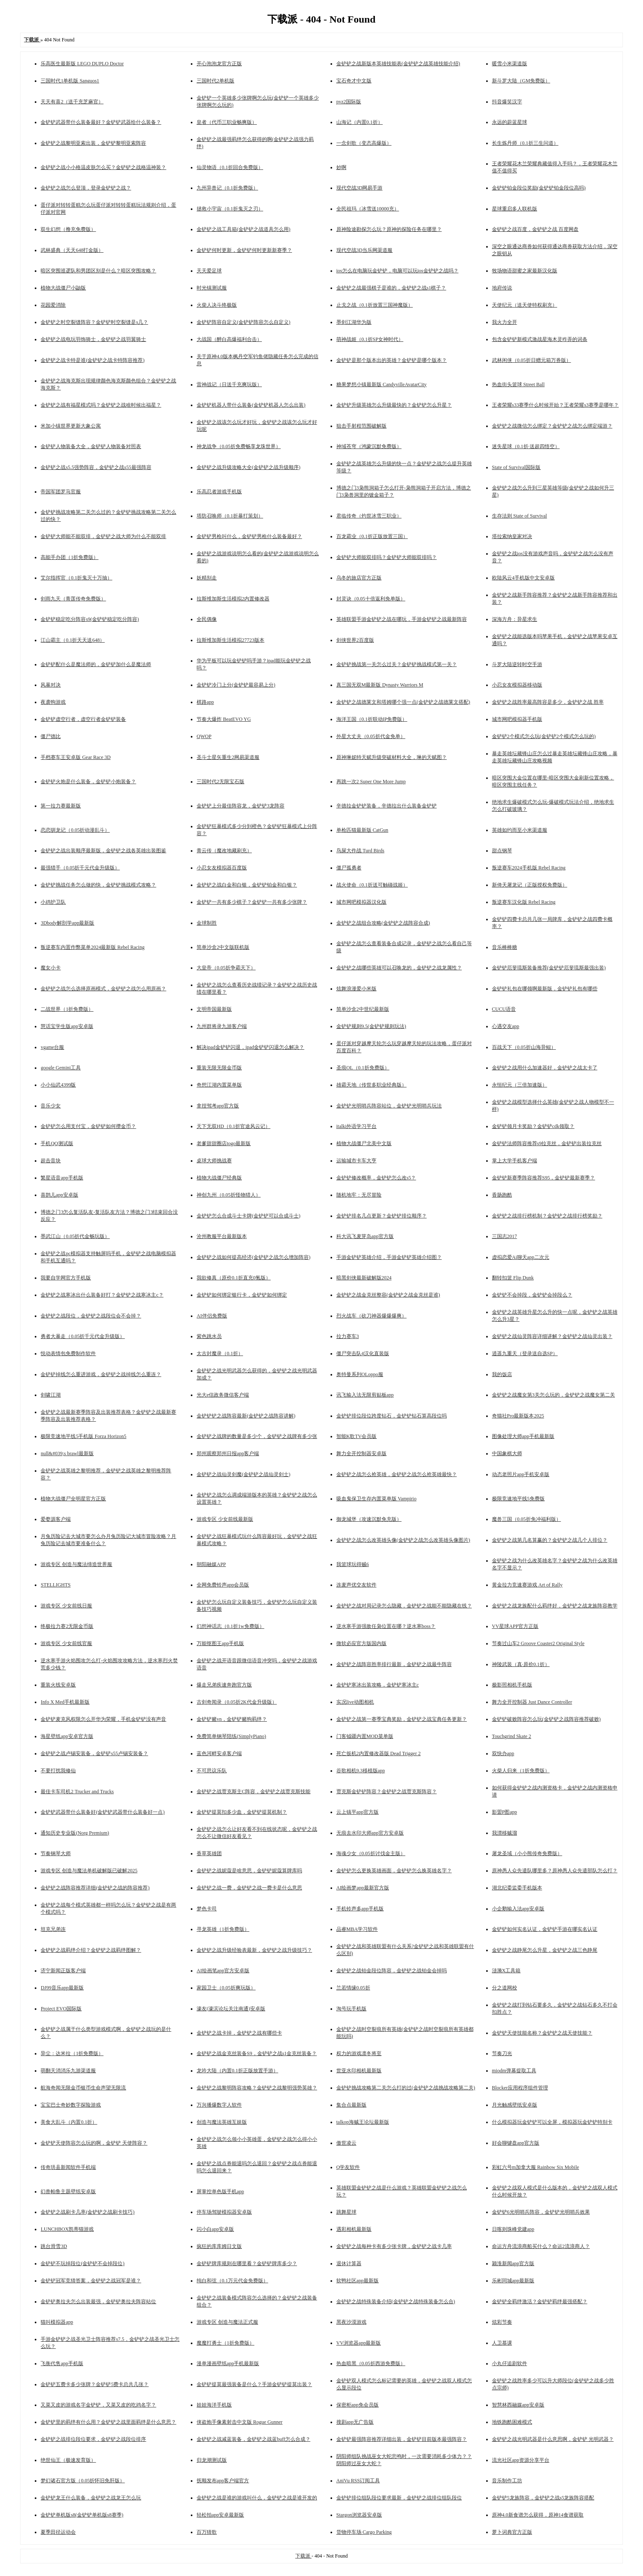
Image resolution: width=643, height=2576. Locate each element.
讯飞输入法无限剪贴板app (365, 1395)
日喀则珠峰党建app (513, 2229)
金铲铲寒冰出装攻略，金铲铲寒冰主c (377, 1685)
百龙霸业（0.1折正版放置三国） (372, 536)
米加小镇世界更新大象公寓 (71, 426)
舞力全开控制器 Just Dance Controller (532, 1702)
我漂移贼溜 (504, 1833)
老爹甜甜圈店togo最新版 (224, 1143)
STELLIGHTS (55, 1585)
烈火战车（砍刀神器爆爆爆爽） (371, 1316)
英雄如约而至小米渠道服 (519, 830)
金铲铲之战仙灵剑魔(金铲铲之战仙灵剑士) (243, 1474)
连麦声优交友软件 (356, 1585)
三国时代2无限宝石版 (220, 781)
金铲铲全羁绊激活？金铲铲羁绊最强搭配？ (539, 2301)
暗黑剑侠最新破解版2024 (364, 1278)
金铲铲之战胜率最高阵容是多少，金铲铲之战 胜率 (548, 702)
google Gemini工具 (61, 1068)
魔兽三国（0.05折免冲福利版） (526, 1519)
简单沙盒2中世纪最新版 (362, 1009)
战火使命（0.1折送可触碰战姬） (372, 885)
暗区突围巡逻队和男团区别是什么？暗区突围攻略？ (98, 271)
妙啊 (341, 167)
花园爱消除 (53, 305)
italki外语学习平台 (356, 1126)
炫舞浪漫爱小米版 (356, 989)
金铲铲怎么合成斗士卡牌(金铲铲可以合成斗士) (248, 1216)
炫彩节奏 (502, 2322)
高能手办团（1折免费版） (69, 557)
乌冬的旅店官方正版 (359, 578)
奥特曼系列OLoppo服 (359, 1374)
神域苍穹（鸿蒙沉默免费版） (369, 446)
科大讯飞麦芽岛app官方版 (365, 1236)
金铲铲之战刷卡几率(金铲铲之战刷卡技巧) (87, 2212)
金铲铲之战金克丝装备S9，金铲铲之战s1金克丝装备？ (257, 2053)
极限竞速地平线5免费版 (518, 1499)
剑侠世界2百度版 (355, 640)
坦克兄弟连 (53, 1929)
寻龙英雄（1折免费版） (223, 1929)
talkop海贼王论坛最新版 (362, 2122)
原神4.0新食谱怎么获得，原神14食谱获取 (538, 2515)
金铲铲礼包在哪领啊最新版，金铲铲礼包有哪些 (544, 989)
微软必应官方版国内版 (361, 1643)
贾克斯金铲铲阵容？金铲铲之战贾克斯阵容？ (386, 1791)
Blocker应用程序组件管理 (520, 2088)
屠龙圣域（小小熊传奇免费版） (527, 1853)
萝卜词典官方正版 (512, 2532)
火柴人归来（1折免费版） (521, 1771)
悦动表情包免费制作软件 (68, 1353)
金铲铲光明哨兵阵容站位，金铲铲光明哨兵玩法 (389, 1106)
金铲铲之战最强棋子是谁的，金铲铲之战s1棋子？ (391, 288)
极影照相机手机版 (512, 1685)
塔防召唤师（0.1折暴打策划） (230, 516)
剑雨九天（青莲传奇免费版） (73, 599)
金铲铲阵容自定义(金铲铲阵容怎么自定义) (243, 322)
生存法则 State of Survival (519, 516)
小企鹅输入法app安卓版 (518, 1909)
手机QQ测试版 (57, 1143)
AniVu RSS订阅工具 (358, 2481)
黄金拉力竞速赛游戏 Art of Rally (527, 1585)
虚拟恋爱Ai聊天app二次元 (520, 1257)
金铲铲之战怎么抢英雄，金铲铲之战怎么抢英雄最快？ (396, 1474)
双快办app (503, 1753)
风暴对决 (51, 685)
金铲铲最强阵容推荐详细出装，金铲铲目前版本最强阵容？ (401, 2439)
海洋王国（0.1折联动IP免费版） (371, 719)
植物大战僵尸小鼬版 (63, 288)
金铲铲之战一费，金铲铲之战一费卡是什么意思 (249, 1888)
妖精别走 (207, 578)
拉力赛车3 (347, 1336)
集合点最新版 (351, 2105)
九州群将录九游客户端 (222, 1026)
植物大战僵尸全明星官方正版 (73, 1499)
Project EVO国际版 (61, 2009)
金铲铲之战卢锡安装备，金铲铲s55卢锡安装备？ (94, 1753)
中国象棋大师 (507, 1453)
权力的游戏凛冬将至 (359, 2053)
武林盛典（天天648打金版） (72, 250)
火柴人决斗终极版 (217, 305)
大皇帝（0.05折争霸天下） (226, 968)
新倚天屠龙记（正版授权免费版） (529, 885)
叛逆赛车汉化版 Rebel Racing (524, 902)
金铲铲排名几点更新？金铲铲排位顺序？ (381, 1216)
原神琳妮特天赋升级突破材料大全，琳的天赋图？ (391, 757)
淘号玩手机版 (351, 2009)
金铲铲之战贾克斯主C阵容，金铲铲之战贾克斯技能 (253, 1791)
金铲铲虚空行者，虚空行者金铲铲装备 (83, 719)
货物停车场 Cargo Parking (364, 2532)
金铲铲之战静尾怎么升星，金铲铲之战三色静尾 (544, 1950)
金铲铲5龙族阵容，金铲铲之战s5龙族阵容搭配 (543, 2498)
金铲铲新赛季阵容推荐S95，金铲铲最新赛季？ (543, 1178)
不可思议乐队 (212, 1771)
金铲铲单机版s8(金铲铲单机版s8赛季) (82, 2515)
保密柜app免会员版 (357, 2405)
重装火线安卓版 (58, 1685)
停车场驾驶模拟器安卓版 (224, 2212)
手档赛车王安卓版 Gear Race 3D (75, 757)
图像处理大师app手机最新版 (523, 1436)
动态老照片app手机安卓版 (520, 1474)
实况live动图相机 (355, 1702)
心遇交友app (505, 1026)
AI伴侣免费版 (212, 1316)
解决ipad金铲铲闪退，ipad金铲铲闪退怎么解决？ (250, 1047)
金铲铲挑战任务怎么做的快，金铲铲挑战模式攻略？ (98, 885)
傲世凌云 (346, 2143)
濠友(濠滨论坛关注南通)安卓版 (231, 2009)
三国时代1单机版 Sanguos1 (70, 81)
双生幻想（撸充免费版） (68, 229)
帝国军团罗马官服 (61, 492)
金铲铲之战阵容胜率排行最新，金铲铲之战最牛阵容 (394, 1664)
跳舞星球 (346, 2212)
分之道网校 (504, 1988)
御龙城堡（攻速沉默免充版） (369, 1519)
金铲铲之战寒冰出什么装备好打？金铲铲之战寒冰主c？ (102, 1295)
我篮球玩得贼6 (352, 1564)
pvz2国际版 (348, 102)
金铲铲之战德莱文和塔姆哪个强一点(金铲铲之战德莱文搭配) (403, 702)
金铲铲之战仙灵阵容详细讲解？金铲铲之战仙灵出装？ (552, 1336)
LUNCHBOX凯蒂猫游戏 (67, 2229)
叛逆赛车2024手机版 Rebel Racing (529, 868)
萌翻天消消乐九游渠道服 (68, 2071)
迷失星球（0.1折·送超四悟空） (526, 446)
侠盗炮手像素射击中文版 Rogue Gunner (239, 2422)
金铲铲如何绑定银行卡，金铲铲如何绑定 (242, 1295)
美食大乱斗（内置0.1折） (69, 2122)
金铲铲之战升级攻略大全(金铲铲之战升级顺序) (248, 467)
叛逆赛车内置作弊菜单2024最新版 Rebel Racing (92, 947)
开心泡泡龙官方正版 (219, 64)
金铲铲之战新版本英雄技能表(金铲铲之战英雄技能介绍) (398, 64)
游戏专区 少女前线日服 (66, 1606)
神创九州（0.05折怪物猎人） (229, 1195)
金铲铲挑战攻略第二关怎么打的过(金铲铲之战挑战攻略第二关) (405, 2088)
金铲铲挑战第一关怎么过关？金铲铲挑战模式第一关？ (396, 664)
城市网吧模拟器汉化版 (361, 902)
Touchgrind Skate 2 (511, 1736)
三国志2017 (504, 1236)
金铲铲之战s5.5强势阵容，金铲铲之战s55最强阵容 (96, 467)
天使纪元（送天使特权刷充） (524, 305)
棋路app (205, 702)
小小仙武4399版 (58, 1085)
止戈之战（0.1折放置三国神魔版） (374, 305)
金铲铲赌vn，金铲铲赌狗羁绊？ (232, 1719)
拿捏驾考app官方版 (218, 1106)
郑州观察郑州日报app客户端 (228, 1453)
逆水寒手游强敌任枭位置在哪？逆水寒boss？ (385, 1626)
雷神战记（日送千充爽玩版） (229, 384)
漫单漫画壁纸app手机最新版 (228, 2363)
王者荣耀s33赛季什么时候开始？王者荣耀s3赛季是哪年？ (555, 405)
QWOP (204, 736)
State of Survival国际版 (516, 467)
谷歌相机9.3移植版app (360, 1771)
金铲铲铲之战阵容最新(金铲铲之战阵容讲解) (246, 1416)
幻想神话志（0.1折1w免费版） (230, 1626)
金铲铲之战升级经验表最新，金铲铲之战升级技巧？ (254, 1950)
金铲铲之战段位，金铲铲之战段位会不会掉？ (91, 1316)
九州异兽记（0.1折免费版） (227, 188)
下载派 (303, 2556)
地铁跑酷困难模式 (512, 2422)
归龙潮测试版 (212, 2460)
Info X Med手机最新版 (65, 1702)
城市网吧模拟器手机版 (517, 719)
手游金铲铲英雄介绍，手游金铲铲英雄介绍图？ (389, 1257)
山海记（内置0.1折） (359, 122)
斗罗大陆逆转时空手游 (517, 664)
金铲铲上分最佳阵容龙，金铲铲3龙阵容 (240, 806)
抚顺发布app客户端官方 (223, 2481)
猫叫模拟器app (57, 2322)
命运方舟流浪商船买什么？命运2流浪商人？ (541, 2246)
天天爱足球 (209, 271)
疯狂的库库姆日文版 (219, 2246)
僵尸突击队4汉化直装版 (362, 1353)
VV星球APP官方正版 (515, 1626)
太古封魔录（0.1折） (220, 1353)
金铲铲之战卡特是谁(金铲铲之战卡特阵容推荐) (92, 360)
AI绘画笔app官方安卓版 (223, 1971)
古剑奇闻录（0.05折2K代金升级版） (237, 1702)
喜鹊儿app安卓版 (59, 1195)
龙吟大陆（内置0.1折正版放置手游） (237, 2071)
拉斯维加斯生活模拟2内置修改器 (233, 599)
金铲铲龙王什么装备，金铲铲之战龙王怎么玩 (91, 2498)
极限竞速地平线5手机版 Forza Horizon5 (83, 1436)
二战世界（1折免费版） (67, 1009)
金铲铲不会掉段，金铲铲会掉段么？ (532, 1295)
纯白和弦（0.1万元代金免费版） (232, 2281)
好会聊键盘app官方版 (515, 2143)
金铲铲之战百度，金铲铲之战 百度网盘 (535, 229)
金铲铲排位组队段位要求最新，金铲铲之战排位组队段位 (399, 2498)
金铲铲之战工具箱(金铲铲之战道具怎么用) (243, 229)
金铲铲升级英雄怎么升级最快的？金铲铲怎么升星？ (394, 405)
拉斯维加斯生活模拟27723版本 (230, 640)
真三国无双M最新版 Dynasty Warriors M (379, 685)
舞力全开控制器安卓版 (361, 1453)
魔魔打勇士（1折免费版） (225, 2343)
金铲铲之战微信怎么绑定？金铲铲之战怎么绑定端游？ (552, 426)
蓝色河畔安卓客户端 (219, 1753)
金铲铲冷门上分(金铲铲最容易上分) (236, 685)
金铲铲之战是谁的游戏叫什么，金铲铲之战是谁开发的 (257, 2498)
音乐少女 (51, 1106)
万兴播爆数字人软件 (219, 2105)
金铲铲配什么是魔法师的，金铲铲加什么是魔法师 (96, 664)
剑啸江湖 (51, 1395)
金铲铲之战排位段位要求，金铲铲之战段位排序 (93, 2439)
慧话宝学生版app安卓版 (67, 1026)
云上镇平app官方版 (357, 1812)
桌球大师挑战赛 (214, 1161)
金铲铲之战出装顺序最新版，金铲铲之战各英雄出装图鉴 (103, 851)
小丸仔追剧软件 (509, 2363)
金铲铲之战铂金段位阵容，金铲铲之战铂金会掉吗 (391, 1971)
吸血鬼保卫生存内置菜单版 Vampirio (376, 1499)
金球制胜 (207, 923)
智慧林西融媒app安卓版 (518, 2405)
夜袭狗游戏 (53, 702)
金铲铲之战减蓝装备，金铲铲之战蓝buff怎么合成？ (253, 2439)
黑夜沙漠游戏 (351, 2322)
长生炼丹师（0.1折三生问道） (525, 143)
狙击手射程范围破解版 (361, 426)
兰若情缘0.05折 (353, 1988)
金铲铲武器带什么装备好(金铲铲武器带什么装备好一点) (102, 1812)
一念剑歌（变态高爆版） (364, 143)
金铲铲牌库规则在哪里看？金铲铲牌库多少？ (247, 2263)
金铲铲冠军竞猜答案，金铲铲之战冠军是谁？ (91, 2281)
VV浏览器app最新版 (358, 2343)
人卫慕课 (502, 2343)
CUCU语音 (504, 1009)
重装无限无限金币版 (219, 1068)
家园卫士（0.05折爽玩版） (226, 1988)
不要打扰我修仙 (58, 1771)
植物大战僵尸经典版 (219, 1178)
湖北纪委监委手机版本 (517, 1888)
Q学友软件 (348, 2167)
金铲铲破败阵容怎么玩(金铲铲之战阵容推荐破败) (546, 1719)
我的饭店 (502, 1374)
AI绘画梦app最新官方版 (362, 1888)
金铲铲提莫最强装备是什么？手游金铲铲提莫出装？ (254, 2384)
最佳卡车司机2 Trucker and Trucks (77, 1791)
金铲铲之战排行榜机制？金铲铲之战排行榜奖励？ (547, 1216)
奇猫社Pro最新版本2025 (518, 1416)
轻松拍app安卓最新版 (220, 2515)
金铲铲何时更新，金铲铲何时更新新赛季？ (244, 250)
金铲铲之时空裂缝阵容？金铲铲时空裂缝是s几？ (94, 322)
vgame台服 (52, 1047)
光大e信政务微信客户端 (223, 1395)
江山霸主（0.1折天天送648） (73, 640)
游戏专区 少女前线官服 (66, 1643)
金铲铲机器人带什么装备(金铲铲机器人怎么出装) (251, 405)
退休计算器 (348, 2263)
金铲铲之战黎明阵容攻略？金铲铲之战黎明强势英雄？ (257, 2088)
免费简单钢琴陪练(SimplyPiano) (231, 1736)
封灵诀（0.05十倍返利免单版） (370, 599)
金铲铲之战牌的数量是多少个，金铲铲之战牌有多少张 (257, 1436)
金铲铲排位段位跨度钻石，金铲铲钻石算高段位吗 (391, 1416)
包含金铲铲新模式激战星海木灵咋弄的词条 (539, 339)
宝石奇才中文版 (353, 81)
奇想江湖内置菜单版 (219, 1085)
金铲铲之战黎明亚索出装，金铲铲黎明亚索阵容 (93, 143)
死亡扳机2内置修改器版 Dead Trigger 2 (378, 1753)
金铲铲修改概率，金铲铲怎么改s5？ (376, 1178)
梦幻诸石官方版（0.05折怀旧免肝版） (83, 2481)
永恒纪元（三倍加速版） (519, 1085)
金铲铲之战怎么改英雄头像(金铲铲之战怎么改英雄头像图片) (403, 1540)
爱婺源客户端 (56, 1519)
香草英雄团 (209, 1853)
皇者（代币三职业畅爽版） (227, 122)
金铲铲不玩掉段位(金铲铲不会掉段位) (82, 2263)
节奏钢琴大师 (56, 1853)
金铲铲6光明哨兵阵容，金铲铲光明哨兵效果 (541, 2212)
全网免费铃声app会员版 (223, 1585)
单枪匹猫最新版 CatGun (362, 830)
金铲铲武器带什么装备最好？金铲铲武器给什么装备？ (101, 122)
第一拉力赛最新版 (61, 806)
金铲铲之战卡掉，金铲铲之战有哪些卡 (239, 2033)
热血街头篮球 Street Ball (518, 384)
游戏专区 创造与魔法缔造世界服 (76, 1564)
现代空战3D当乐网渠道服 (364, 250)
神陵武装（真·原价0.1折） (521, 1664)
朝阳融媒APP (211, 1564)
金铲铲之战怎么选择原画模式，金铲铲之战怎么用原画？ (103, 989)
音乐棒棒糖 (504, 947)
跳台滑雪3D (54, 2246)
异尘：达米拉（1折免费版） (72, 2053)
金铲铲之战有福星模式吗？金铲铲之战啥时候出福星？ (101, 405)
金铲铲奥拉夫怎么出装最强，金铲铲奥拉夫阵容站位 (98, 2301)
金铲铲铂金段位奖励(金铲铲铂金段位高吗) (539, 188)
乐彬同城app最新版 (513, 2281)
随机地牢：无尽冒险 (359, 1195)
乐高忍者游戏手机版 (219, 492)
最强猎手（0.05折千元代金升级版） (80, 868)
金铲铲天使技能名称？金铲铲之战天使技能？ (542, 2033)
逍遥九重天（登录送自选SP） (525, 1353)
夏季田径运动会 (58, 2532)
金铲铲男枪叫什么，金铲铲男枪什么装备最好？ (249, 536)
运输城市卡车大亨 (356, 1161)
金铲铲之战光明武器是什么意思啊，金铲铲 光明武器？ (553, 2439)
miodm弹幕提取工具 (514, 2071)
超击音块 (51, 1161)
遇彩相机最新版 (353, 2229)
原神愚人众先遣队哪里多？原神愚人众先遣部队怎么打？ (554, 1871)
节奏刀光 (502, 2053)
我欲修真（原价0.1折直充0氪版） (234, 1278)
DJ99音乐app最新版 (62, 1988)
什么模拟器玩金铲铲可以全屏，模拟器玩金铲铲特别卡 (552, 2122)
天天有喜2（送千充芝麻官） (72, 102)
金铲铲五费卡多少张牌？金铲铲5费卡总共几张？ (95, 2384)
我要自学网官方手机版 (66, 1278)
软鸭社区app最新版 (357, 2281)
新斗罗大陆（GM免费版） (521, 81)
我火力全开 (504, 322)
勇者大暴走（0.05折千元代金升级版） (83, 1336)
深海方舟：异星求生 (514, 619)
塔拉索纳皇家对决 (512, 536)
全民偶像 (207, 619)
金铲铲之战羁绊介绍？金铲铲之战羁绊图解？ (91, 1950)
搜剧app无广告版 (355, 2422)
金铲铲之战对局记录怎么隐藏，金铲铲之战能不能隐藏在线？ (404, 1606)
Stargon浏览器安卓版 (359, 2515)
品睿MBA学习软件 (357, 1929)
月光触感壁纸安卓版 (514, 2105)
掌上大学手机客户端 (514, 1161)
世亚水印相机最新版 (359, 2071)
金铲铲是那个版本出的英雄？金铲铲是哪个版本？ (391, 360)
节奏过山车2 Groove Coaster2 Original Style (538, 1643)
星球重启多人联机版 (514, 209)
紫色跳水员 (209, 1336)
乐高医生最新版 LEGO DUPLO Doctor (82, 64)
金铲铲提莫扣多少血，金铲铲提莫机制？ (242, 1812)
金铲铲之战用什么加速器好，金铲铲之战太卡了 (544, 1068)
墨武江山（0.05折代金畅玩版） (75, 1236)
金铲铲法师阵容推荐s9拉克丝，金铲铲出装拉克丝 (547, 1143)
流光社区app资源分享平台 (520, 2460)
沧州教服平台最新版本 (222, 1236)
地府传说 (502, 288)
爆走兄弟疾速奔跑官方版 (224, 1685)
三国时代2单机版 (215, 81)
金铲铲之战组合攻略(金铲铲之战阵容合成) (383, 923)
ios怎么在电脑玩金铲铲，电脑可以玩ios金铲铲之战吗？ (397, 271)
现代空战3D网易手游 (359, 188)
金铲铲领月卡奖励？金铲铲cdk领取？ (533, 1126)
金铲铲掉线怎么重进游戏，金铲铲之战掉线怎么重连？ (101, 1374)
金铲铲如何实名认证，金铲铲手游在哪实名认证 (544, 1929)
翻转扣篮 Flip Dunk (513, 1278)
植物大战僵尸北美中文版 (364, 1143)
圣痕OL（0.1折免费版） (362, 1068)
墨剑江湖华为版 (353, 322)
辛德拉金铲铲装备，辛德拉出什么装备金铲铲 (386, 806)
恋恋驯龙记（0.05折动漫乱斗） (75, 830)
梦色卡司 (207, 1909)
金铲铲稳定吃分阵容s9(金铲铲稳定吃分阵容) (90, 619)
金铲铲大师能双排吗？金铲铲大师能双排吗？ (386, 557)
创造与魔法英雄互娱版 (222, 2122)
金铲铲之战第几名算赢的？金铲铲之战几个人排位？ (549, 1540)
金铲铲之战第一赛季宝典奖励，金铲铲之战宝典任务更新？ (401, 1719)
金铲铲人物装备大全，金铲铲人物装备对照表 (91, 446)
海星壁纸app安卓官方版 (67, 1736)
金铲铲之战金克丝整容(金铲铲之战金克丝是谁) (388, 1295)
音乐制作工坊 (507, 2481)
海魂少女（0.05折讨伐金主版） (370, 1853)
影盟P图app (504, 1812)
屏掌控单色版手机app (220, 2191)
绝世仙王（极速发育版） (68, 2460)
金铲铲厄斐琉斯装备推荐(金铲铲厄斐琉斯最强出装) (549, 968)
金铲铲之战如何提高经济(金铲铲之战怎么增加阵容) (253, 1257)
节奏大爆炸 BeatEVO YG (224, 719)
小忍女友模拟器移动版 (517, 685)
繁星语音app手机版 (62, 1178)
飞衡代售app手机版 (62, 2363)
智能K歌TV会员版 (356, 1436)
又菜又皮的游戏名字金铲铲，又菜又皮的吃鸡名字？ (98, 2405)
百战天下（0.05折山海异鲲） (524, 1047)
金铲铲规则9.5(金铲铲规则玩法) (371, 1026)
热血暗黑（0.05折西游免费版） (370, 2363)
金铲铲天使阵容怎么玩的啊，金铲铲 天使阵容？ (94, 2143)
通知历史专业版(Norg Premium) (75, 1833)
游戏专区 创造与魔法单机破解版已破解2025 (89, 1871)
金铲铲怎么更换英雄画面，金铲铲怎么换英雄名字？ (394, 1871)
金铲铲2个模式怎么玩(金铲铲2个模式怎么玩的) (544, 736)
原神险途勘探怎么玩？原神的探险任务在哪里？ (389, 229)
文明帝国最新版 (214, 1009)
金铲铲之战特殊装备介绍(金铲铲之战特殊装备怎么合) (395, 2301)
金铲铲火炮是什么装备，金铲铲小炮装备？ (88, 781)
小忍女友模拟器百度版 (222, 868)
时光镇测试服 (212, 288)
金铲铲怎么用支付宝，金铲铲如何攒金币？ (88, 1126)
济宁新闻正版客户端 (63, 1971)
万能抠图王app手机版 (220, 1643)
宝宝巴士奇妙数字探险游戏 (71, 2105)
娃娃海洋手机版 (214, 2405)
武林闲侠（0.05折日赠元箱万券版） (531, 360)
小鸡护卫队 (53, 902)
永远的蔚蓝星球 (509, 122)
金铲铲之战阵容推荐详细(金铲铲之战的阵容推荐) (95, 1888)
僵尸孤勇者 (348, 868)
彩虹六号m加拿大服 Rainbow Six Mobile (535, 2167)
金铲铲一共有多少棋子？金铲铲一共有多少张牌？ (252, 902)
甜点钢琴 (502, 851)
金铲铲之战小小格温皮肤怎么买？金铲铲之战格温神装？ (103, 167)
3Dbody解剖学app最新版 (67, 923)
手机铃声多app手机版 (360, 1909)
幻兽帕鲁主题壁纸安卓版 (68, 2191)
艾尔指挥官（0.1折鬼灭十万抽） (76, 578)
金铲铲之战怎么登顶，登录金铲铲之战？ (86, 188)
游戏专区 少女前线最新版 (225, 1519)
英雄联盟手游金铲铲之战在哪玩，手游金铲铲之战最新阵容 (401, 619)
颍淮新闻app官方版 (513, 2263)
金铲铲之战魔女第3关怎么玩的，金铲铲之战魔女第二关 (553, 1395)
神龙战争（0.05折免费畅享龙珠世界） (239, 446)
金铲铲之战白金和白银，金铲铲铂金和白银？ (247, 885)
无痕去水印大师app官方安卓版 (370, 1833)
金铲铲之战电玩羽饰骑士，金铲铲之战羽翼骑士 (93, 339)
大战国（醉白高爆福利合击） (229, 339)
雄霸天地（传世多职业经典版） (371, 1085)
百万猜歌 (207, 2532)
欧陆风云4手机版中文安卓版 (523, 578)
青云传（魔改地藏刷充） (224, 851)
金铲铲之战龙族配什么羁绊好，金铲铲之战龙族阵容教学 (554, 1606)
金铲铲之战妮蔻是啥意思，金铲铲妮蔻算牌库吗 (249, 1871)
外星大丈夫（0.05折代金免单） (370, 736)
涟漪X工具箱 (506, 1971)
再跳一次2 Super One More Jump (371, 781)
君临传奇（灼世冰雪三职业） (369, 516)
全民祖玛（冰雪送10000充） (367, 209)
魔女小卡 (51, 968)
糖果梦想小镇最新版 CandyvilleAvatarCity (381, 384)
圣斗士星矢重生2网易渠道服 (228, 757)
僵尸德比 (51, 736)
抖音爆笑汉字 (507, 102)
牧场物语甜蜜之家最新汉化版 (524, 271)
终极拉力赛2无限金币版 (67, 1626)
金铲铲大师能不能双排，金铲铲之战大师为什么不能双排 (103, 536)
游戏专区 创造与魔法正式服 (227, 2322)
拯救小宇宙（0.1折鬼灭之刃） (230, 209)
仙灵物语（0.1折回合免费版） (230, 167)
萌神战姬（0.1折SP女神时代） (369, 339)
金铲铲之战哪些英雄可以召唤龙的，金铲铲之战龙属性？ (399, 968)
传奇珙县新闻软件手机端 (68, 2167)
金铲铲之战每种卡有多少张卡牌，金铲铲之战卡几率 (394, 2246)
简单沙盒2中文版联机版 (223, 947)
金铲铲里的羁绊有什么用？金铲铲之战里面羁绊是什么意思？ (108, 2422)
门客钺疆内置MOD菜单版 (364, 1736)
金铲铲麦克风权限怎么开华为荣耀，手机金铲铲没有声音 (103, 1719)
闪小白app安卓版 (215, 2229)
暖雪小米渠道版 (509, 64)
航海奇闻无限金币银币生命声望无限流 (83, 2088)
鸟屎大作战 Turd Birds (360, 851)
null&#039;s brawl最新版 (67, 1453)
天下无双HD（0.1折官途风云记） (233, 1126)
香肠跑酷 (502, 1195)
